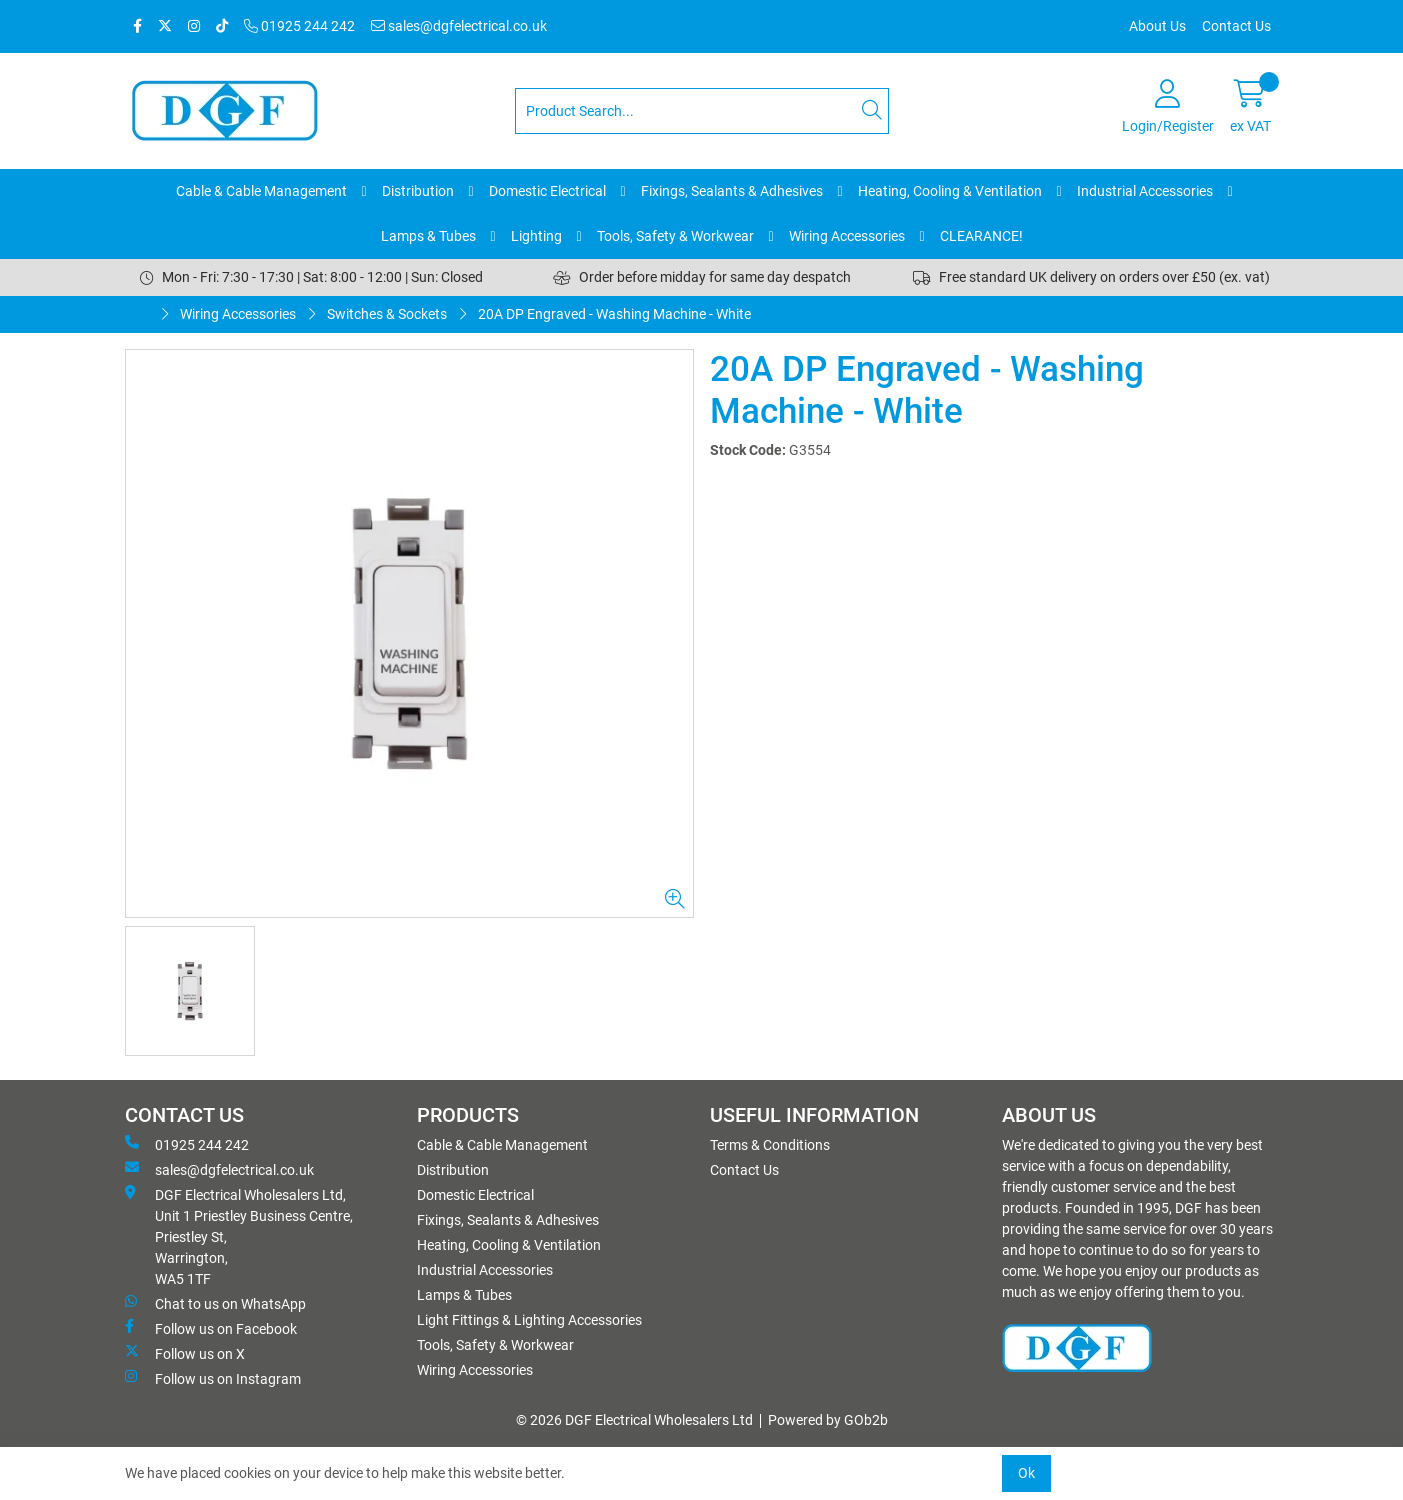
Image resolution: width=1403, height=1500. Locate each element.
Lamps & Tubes (428, 236)
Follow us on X (185, 1353)
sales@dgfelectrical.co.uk (459, 26)
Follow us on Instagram (213, 1378)
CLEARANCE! (981, 236)
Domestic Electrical (547, 191)
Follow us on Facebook (211, 1328)
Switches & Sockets (387, 314)
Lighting (536, 236)
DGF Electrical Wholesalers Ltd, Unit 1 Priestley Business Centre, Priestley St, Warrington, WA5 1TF (239, 1236)
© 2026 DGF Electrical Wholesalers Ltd (634, 1420)
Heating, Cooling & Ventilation (950, 191)
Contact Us (1236, 26)
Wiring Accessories (847, 236)
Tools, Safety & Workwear (675, 236)
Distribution (418, 191)
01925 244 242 (299, 26)
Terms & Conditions (770, 1145)
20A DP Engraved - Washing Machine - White (614, 314)
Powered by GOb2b (828, 1420)
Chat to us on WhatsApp (215, 1303)
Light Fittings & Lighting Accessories (529, 1320)
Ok (1026, 1473)
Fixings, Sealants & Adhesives (732, 191)
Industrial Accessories (1145, 191)
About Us (1157, 26)
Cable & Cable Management (261, 191)
